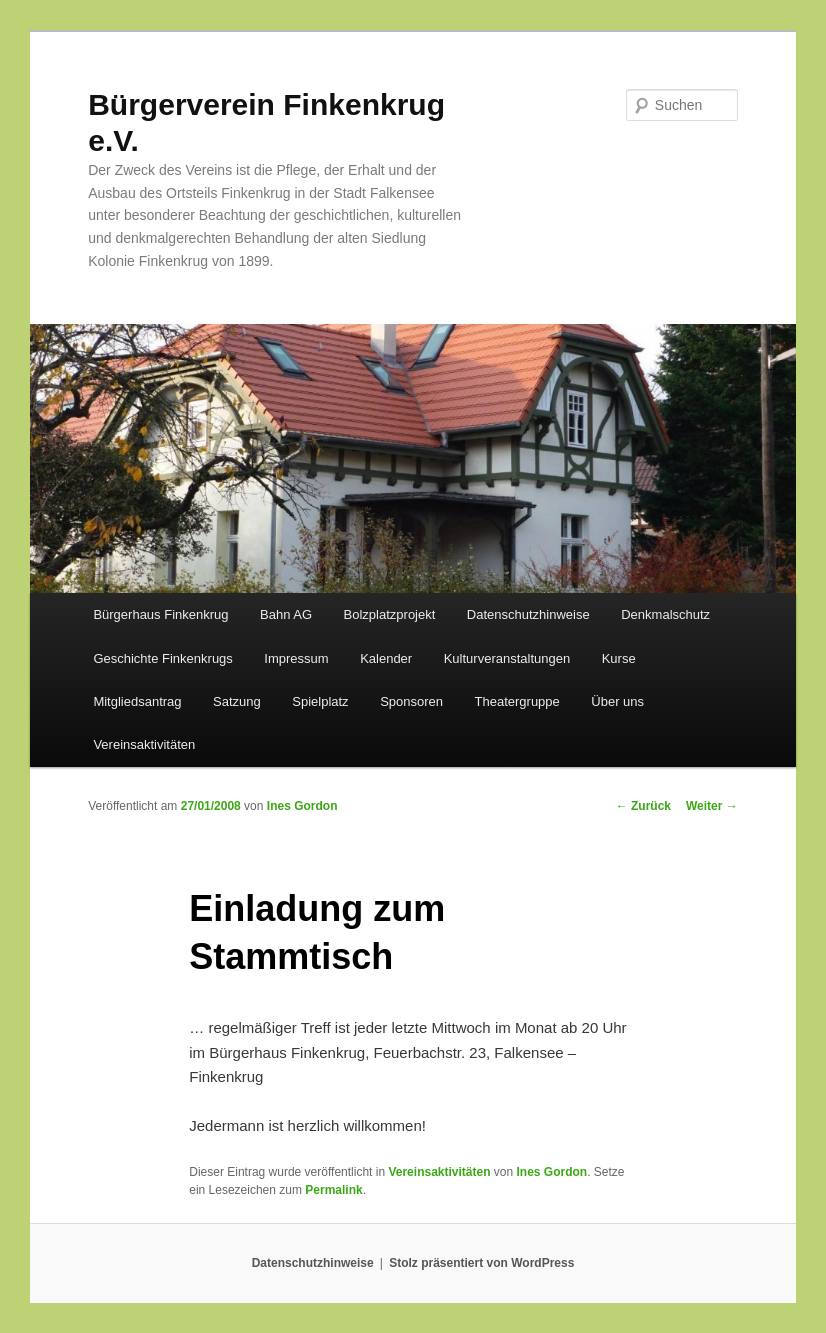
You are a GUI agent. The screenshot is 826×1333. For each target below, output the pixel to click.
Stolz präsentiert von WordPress (481, 1263)
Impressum (296, 658)
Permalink (333, 1190)
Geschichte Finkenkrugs (162, 658)
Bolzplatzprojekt (390, 614)
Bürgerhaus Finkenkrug (160, 614)
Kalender (386, 658)
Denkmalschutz (665, 614)
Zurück (643, 806)
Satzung (237, 701)
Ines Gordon (302, 806)
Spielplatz (320, 701)
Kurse (619, 658)
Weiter (712, 806)
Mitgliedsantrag (137, 701)
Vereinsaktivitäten (144, 744)
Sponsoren (411, 701)
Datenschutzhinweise (528, 614)
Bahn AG (286, 614)
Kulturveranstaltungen (507, 658)
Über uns (617, 701)
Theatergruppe (517, 701)
